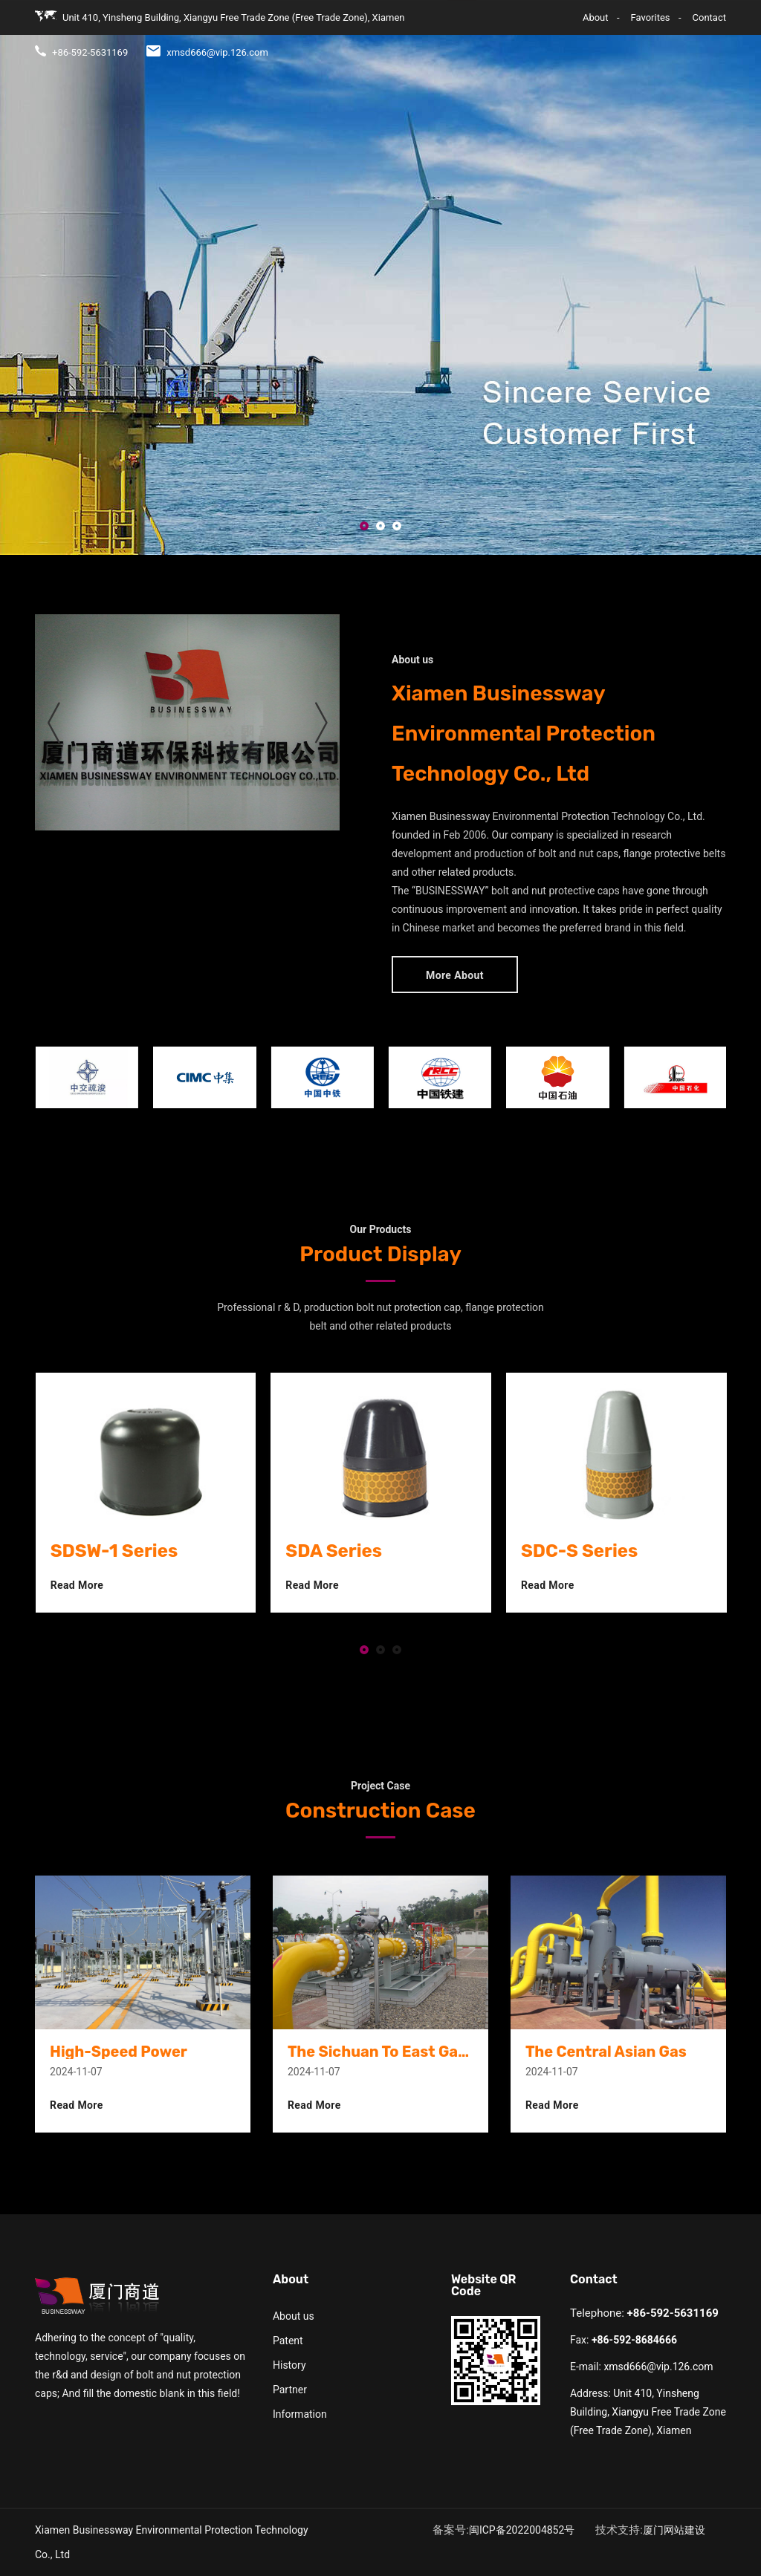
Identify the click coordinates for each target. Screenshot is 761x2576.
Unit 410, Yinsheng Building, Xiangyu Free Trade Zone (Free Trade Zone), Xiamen (648, 2411)
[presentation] (53, 722)
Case (623, 30)
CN (718, 29)
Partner (290, 2390)
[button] (364, 527)
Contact (666, 30)
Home (461, 30)
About (502, 30)
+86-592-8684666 (634, 2340)
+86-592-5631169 (673, 2313)
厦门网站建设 (674, 2530)
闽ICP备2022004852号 (521, 2530)
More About (455, 975)
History (289, 2365)
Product (547, 30)
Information (300, 2414)
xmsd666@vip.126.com (658, 2366)
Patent (288, 2340)
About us (293, 2316)
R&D (588, 30)
